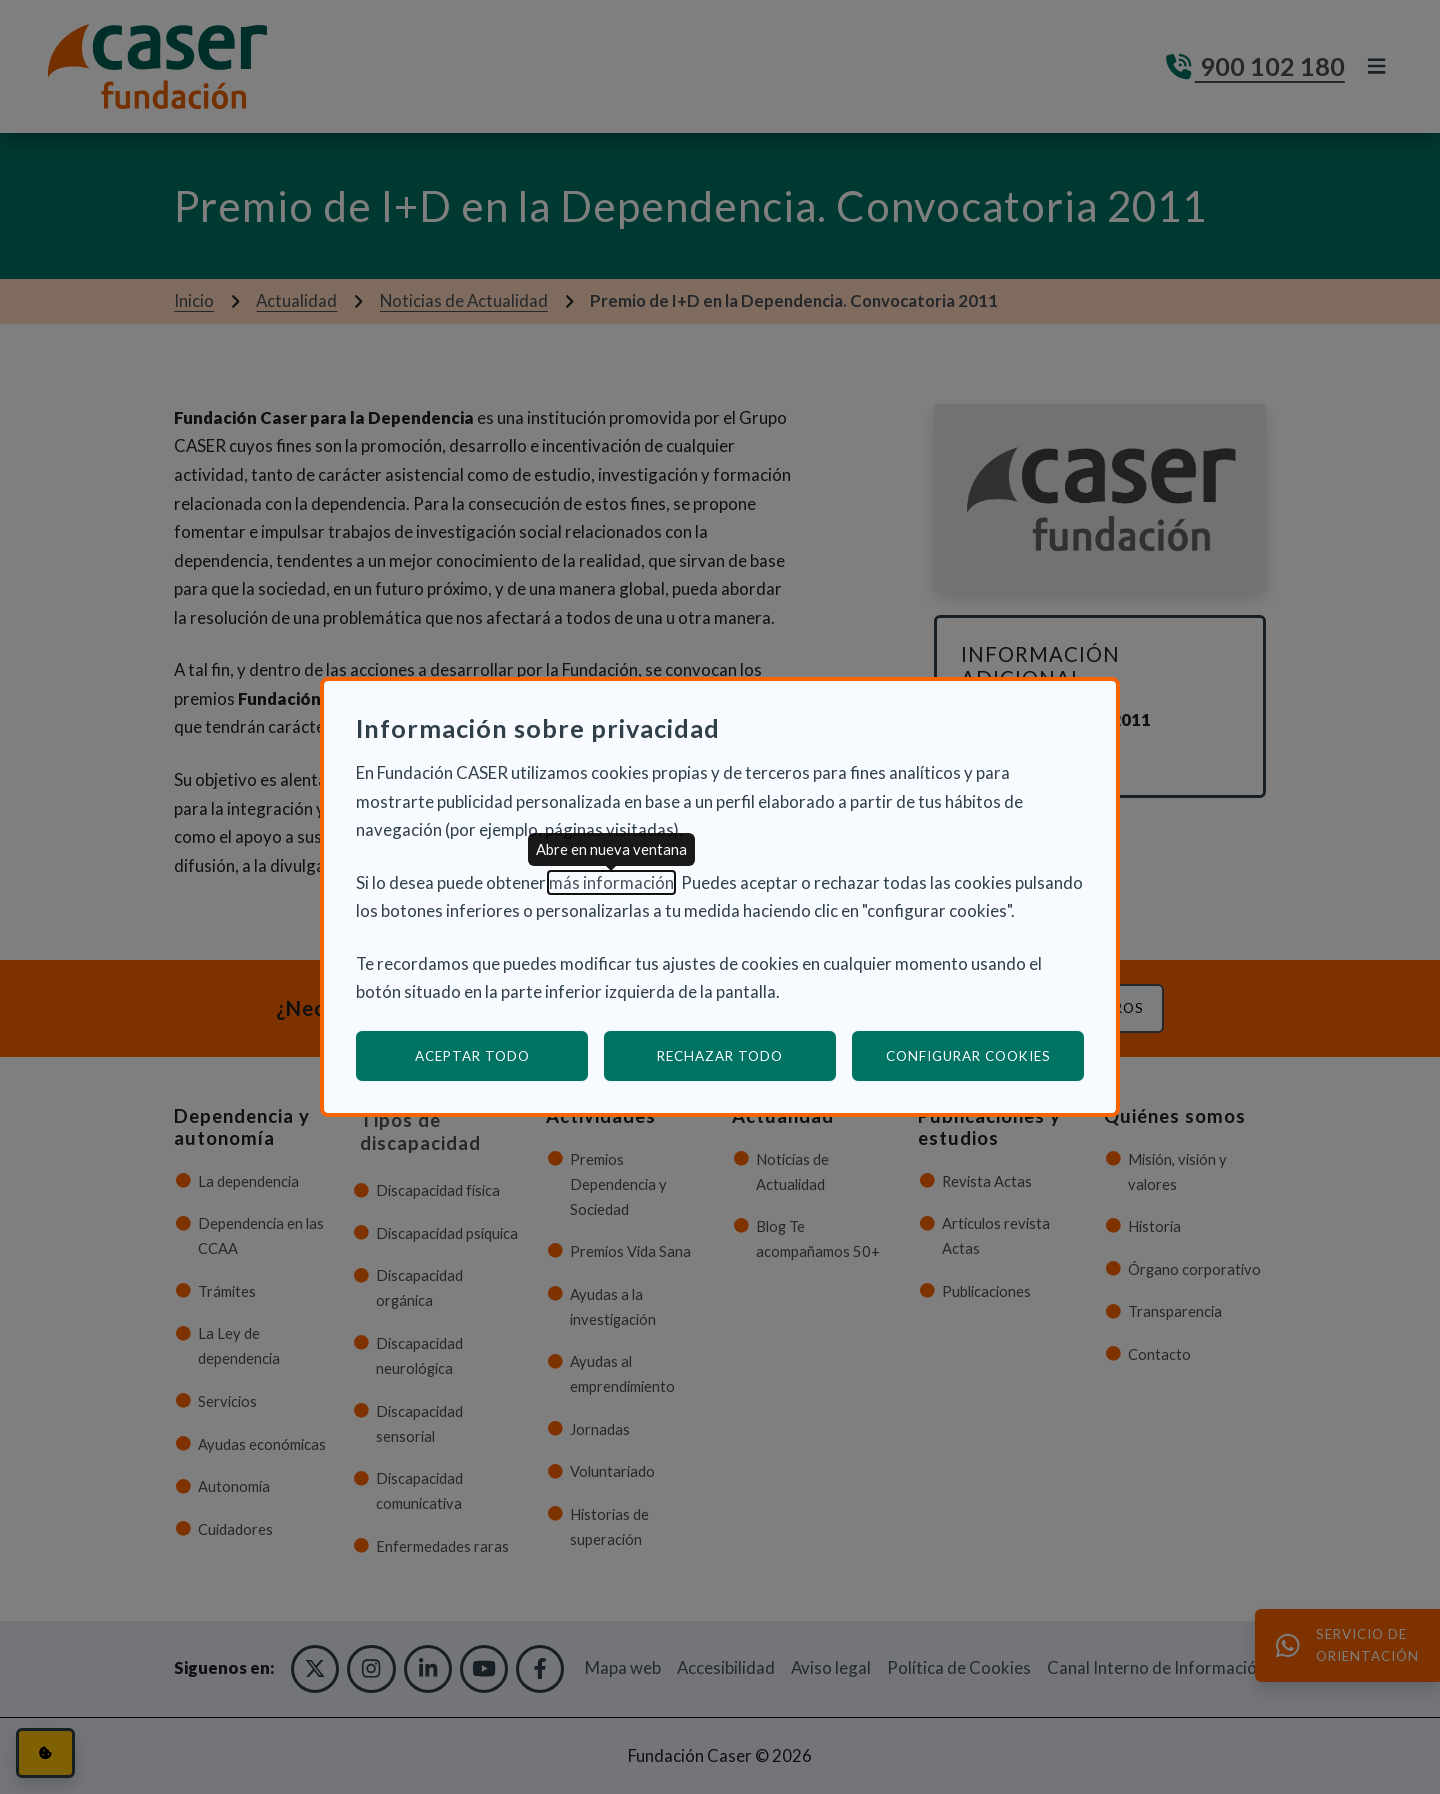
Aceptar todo (472, 1056)
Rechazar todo (720, 1056)
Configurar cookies (985, 1055)
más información (611, 882)
